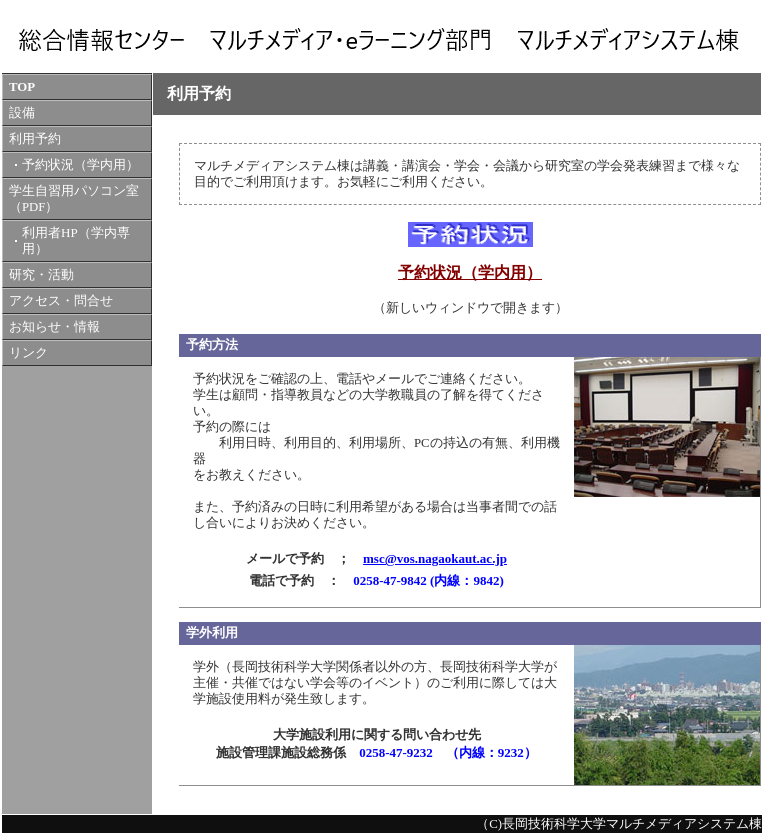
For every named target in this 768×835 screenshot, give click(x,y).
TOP (22, 87)
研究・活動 (41, 275)
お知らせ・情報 (54, 327)
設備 (22, 113)
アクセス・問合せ (61, 301)
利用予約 (35, 139)
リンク (28, 353)
